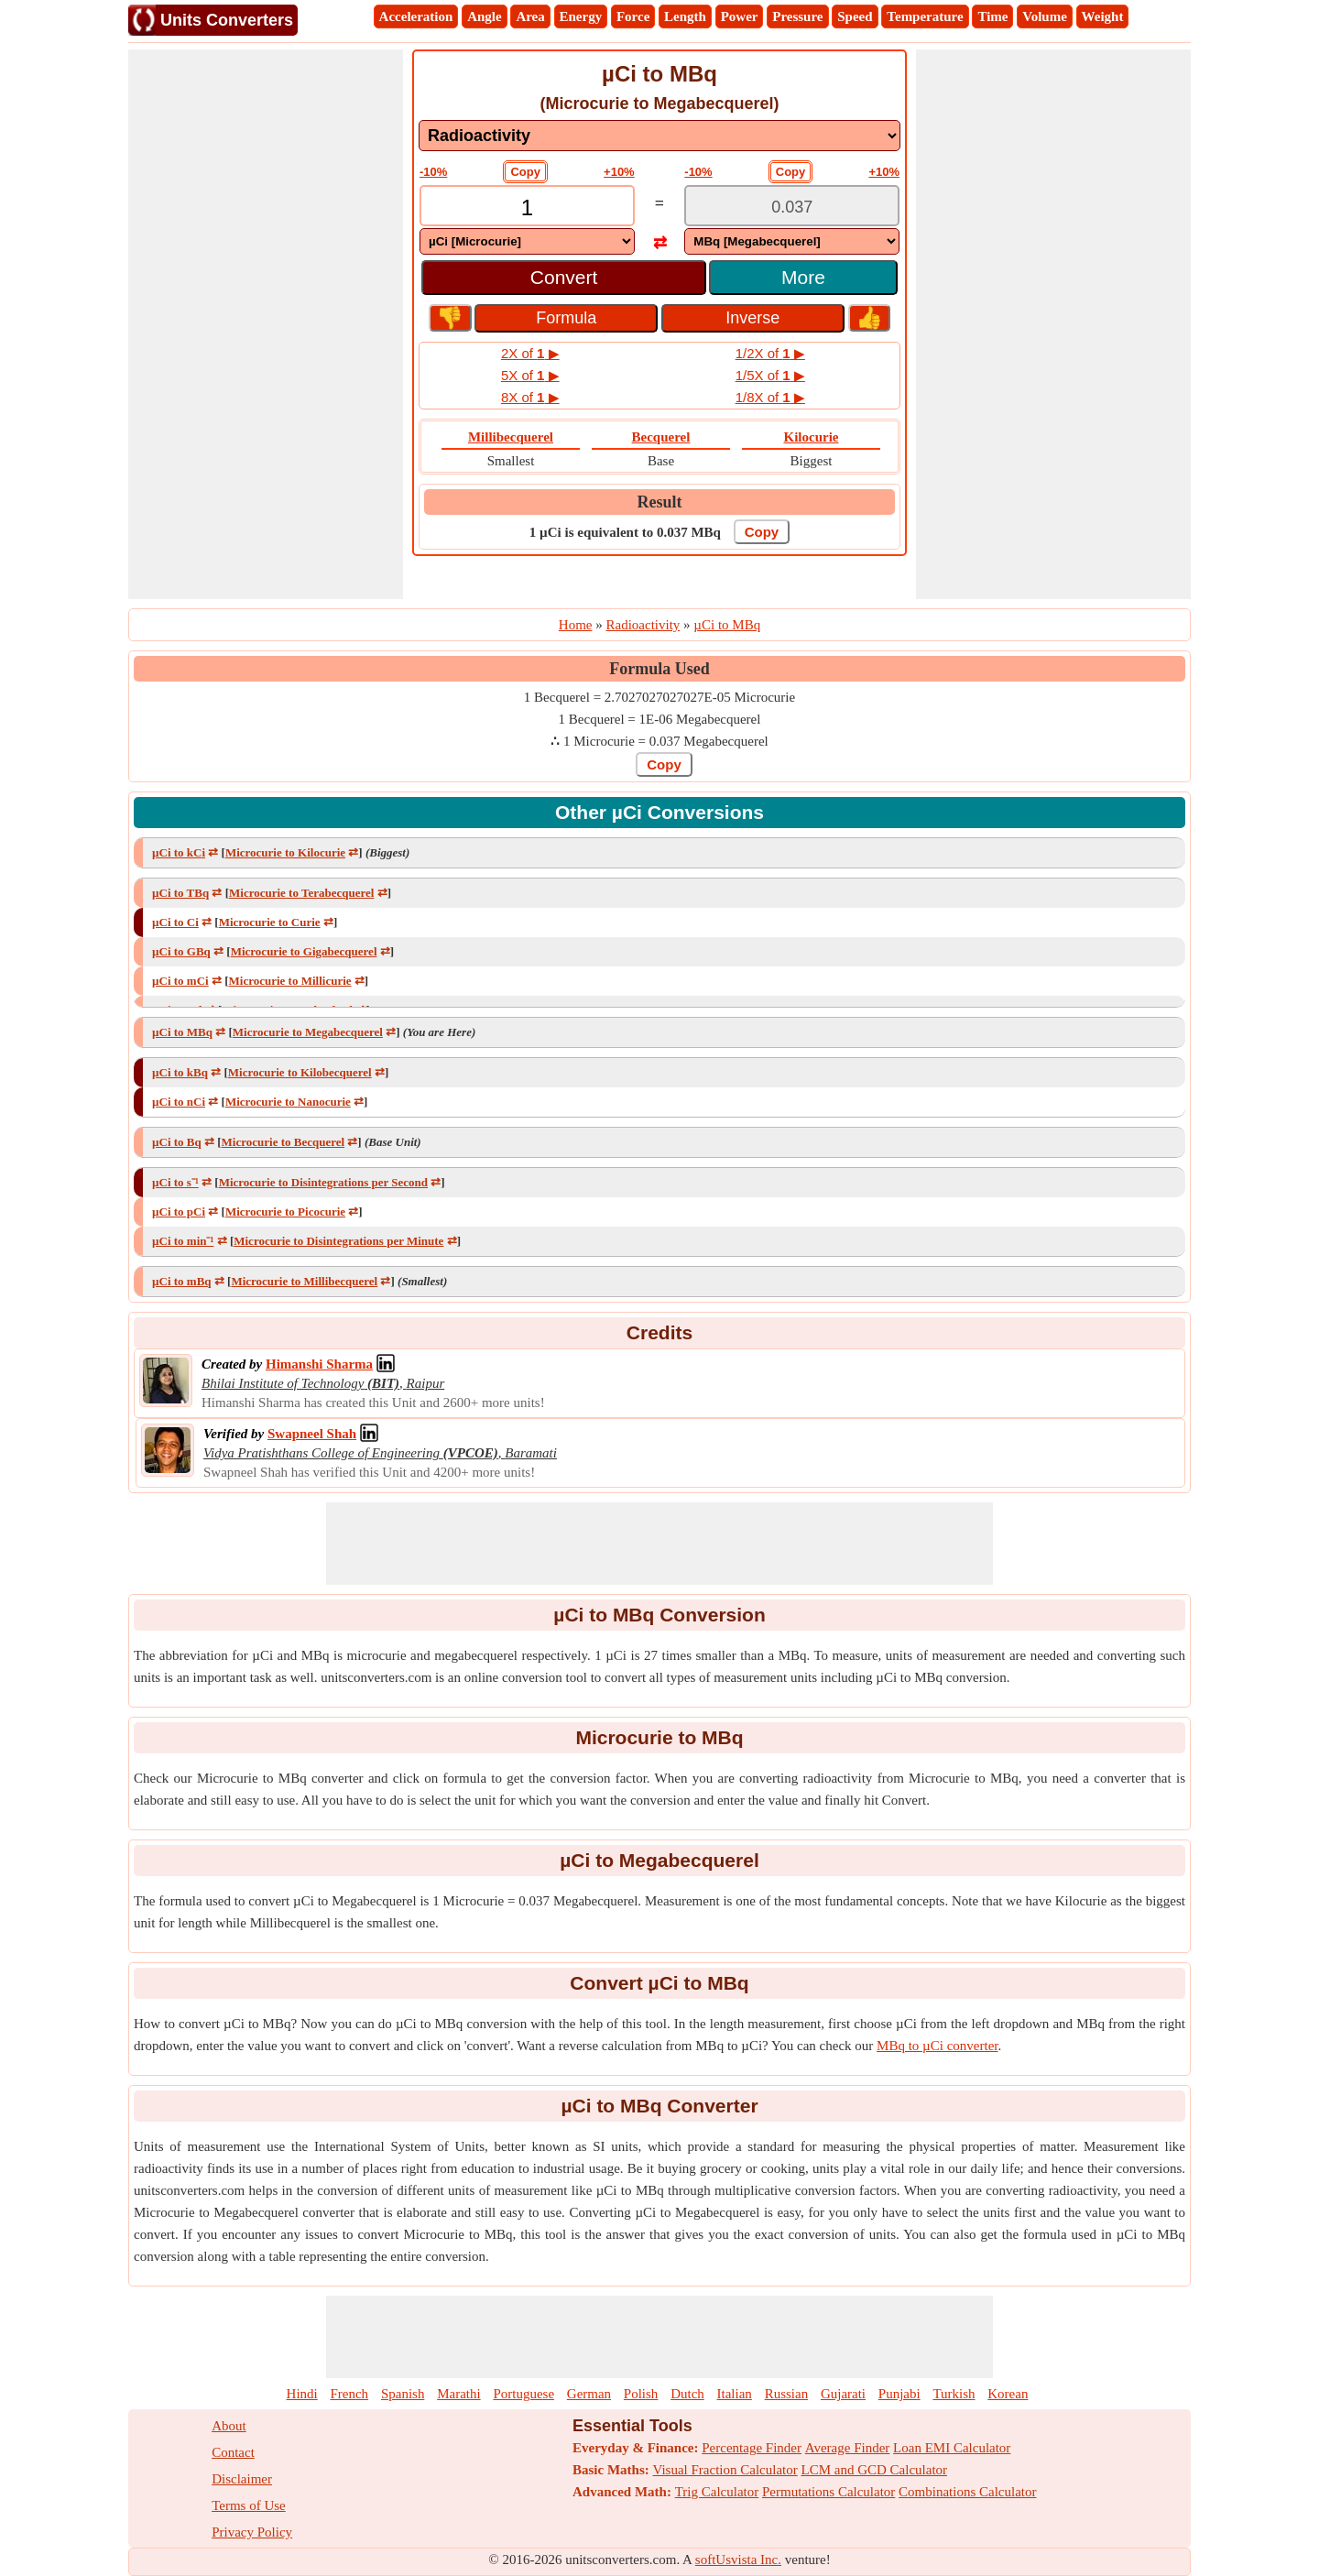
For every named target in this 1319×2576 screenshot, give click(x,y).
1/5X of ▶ (770, 375)
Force (632, 16)
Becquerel (661, 437)
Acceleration (416, 16)
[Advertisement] (265, 324)
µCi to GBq (181, 951)
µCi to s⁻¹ (175, 1182)
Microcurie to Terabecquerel (301, 893)
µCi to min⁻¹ (182, 1241)
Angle (484, 16)
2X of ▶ (530, 353)
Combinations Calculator (967, 2491)
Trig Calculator (717, 2491)
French (349, 2393)
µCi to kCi (178, 852)
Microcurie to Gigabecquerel (304, 951)
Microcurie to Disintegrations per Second (323, 1182)
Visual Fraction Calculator (725, 2469)
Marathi (458, 2393)
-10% (433, 172)
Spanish (403, 2393)
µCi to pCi (178, 1211)
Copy (525, 172)
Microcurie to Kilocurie (285, 852)
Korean (1007, 2393)
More (803, 277)
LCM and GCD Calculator (874, 2469)
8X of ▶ (530, 397)
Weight (1103, 16)
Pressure (797, 16)
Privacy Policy (252, 2532)
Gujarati (843, 2393)
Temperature (925, 16)
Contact (233, 2452)
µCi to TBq (180, 893)
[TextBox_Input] (527, 207)
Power (739, 16)
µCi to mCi (180, 981)
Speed (854, 16)
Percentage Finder (751, 2447)
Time (992, 16)
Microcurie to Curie (270, 922)
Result (660, 502)
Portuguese (523, 2393)
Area (530, 16)
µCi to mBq (182, 1281)
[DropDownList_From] (527, 241)
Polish (641, 2393)
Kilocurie (811, 437)
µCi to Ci (175, 922)
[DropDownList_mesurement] (659, 135)
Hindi (302, 2393)
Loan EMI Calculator (951, 2447)
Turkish (953, 2393)
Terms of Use (249, 2505)
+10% (619, 172)
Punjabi (899, 2393)
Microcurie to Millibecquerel (304, 1281)
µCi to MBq (182, 1032)
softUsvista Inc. (738, 2559)
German (589, 2393)
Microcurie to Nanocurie (288, 1101)
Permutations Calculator (828, 2491)
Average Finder (847, 2447)
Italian (734, 2393)
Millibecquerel (510, 437)
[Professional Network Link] (319, 1364)
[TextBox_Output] (792, 207)
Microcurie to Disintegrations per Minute (338, 1241)
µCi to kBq (180, 1072)
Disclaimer (242, 2479)
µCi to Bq (177, 1142)
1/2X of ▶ (770, 353)
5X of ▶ (530, 375)
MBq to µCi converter (937, 2045)
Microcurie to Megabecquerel (308, 1032)
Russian (787, 2393)
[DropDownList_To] (791, 241)
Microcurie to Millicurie (290, 981)
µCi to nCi (178, 1101)
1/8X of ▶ (770, 397)
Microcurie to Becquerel (283, 1142)
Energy (581, 16)
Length (685, 16)
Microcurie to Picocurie (285, 1211)
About (229, 2425)
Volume (1044, 16)
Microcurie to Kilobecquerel (300, 1072)
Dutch (687, 2393)
